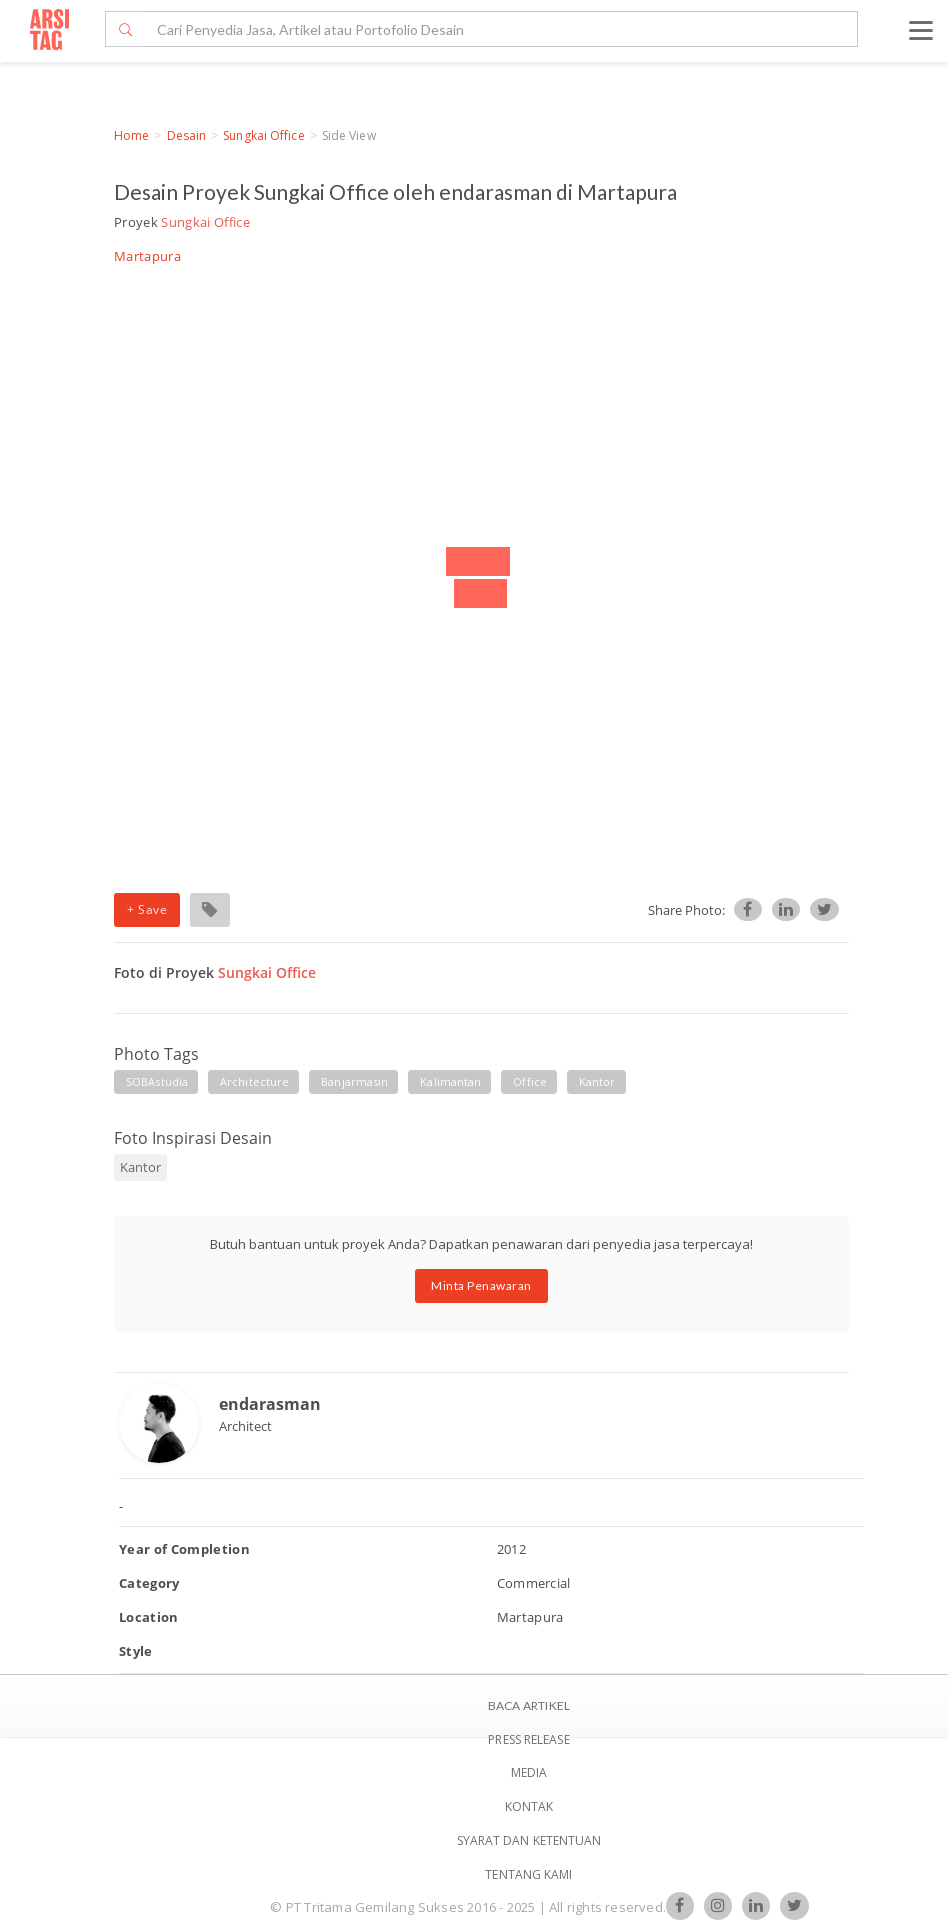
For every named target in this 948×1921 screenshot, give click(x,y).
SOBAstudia (157, 1081)
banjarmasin (354, 1081)
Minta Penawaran (481, 1285)
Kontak (529, 1806)
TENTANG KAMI (528, 1874)
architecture (254, 1081)
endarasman (270, 1404)
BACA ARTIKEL (529, 1705)
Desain (187, 135)
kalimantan (450, 1081)
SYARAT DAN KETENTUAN (529, 1840)
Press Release (528, 1739)
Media (529, 1772)
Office (530, 1081)
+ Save (147, 909)
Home (131, 135)
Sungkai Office (263, 135)
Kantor (597, 1081)
